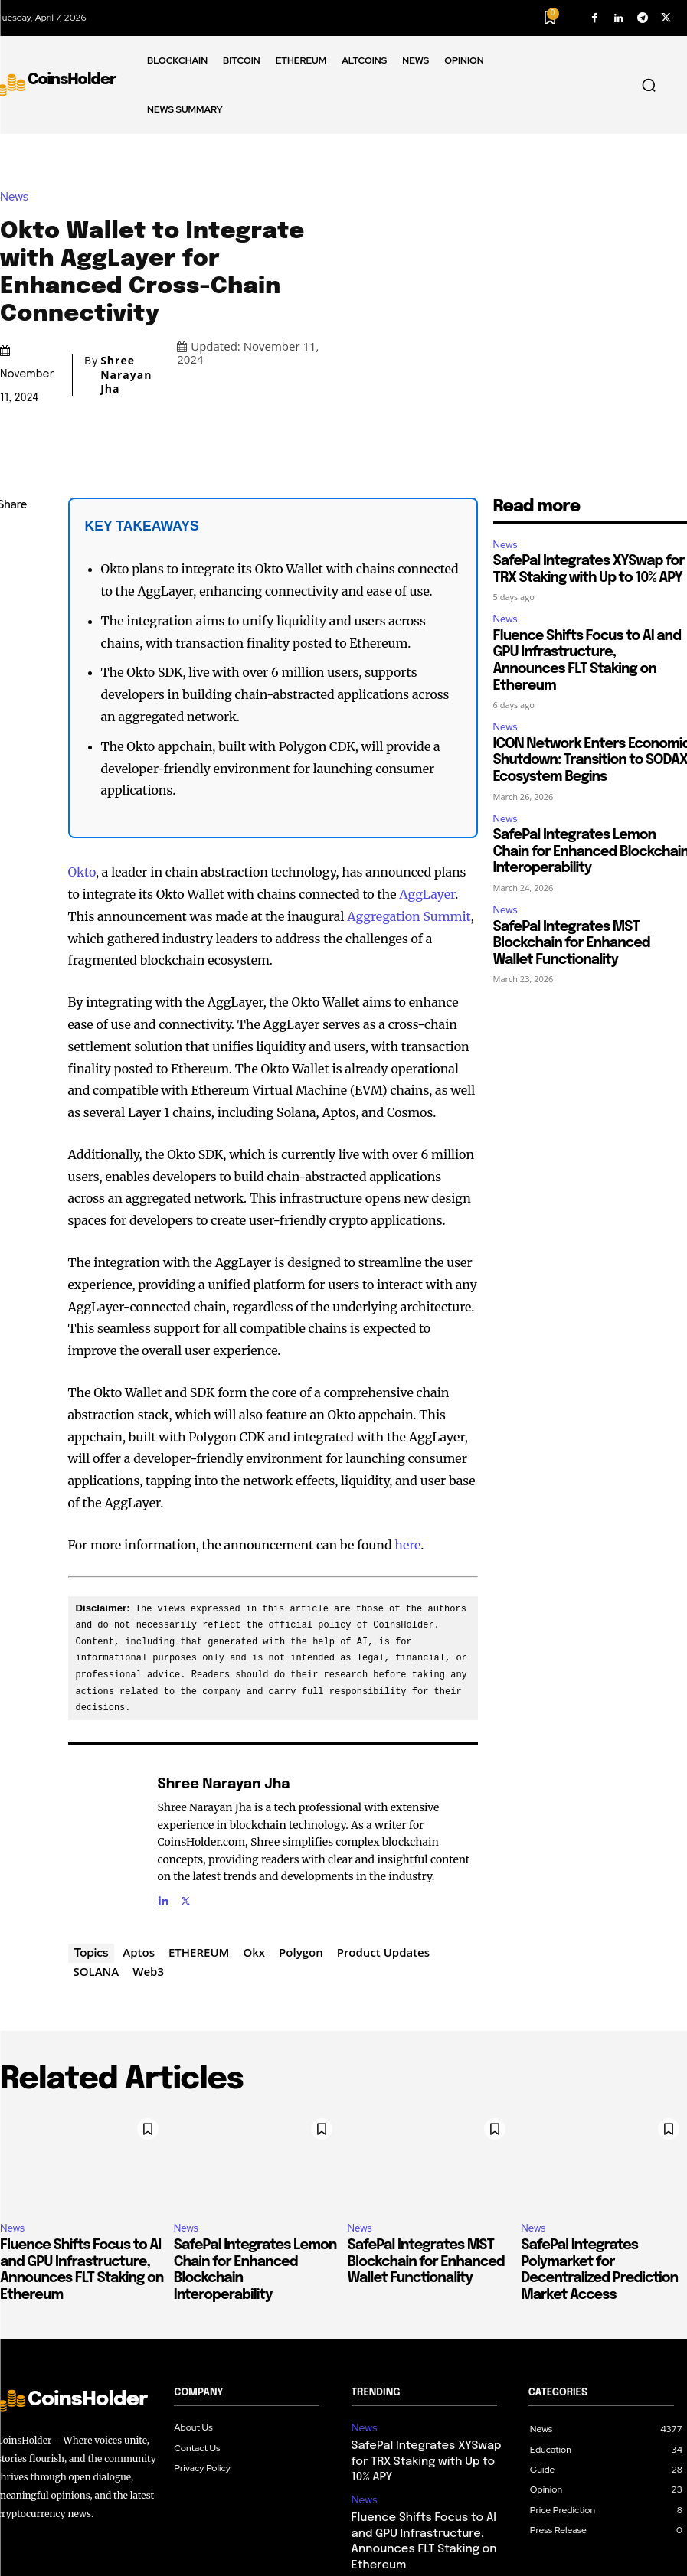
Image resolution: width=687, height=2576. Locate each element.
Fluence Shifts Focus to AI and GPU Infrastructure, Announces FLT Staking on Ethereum (428, 2392)
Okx (254, 1837)
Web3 (148, 1856)
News (18, 140)
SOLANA (96, 1856)
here (407, 1430)
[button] (648, 85)
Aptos (139, 1837)
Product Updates (383, 1837)
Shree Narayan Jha (126, 317)
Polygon (301, 1837)
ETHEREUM (198, 1837)
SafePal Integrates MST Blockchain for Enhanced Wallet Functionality (571, 828)
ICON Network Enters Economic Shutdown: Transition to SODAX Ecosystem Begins (428, 2456)
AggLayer (427, 780)
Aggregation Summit (408, 802)
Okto (82, 758)
